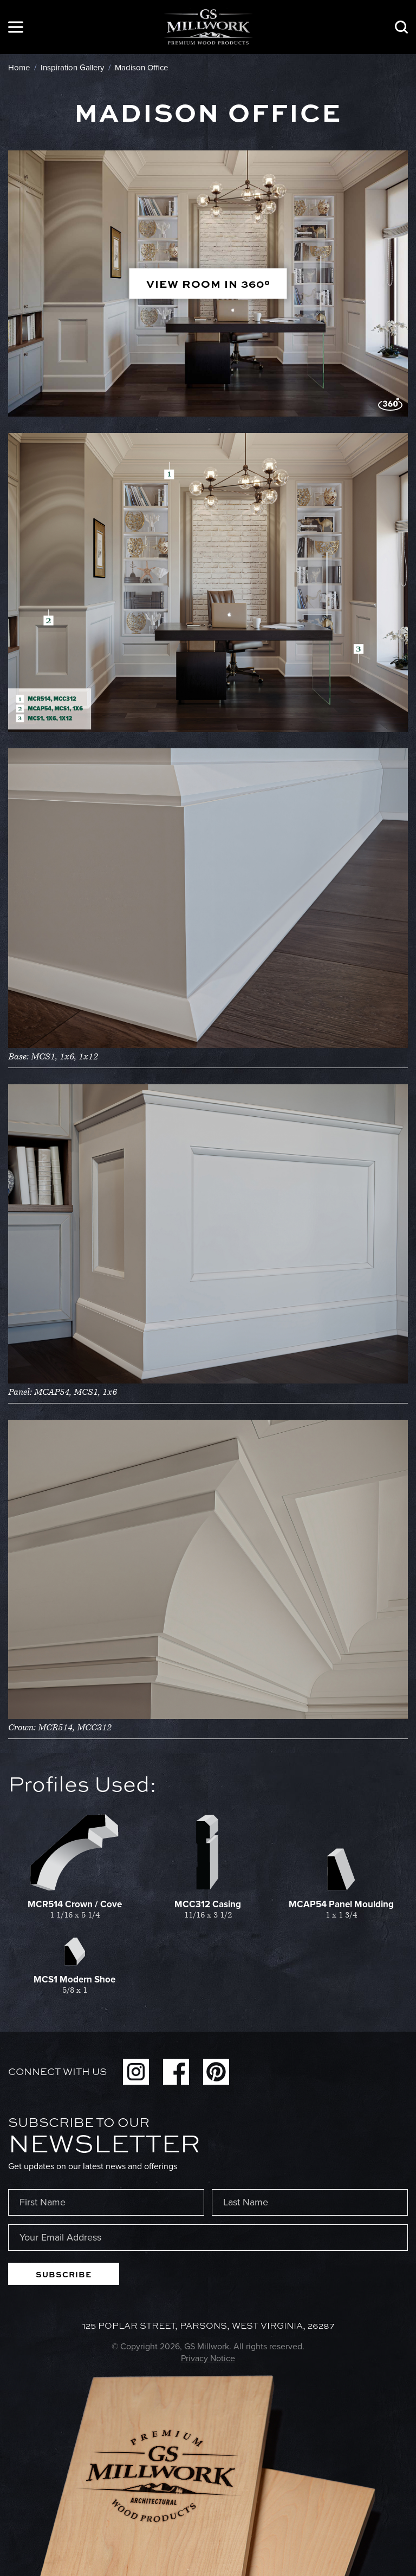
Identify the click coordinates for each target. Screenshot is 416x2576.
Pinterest (216, 2072)
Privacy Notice (208, 2358)
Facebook (176, 2072)
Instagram (136, 2072)
